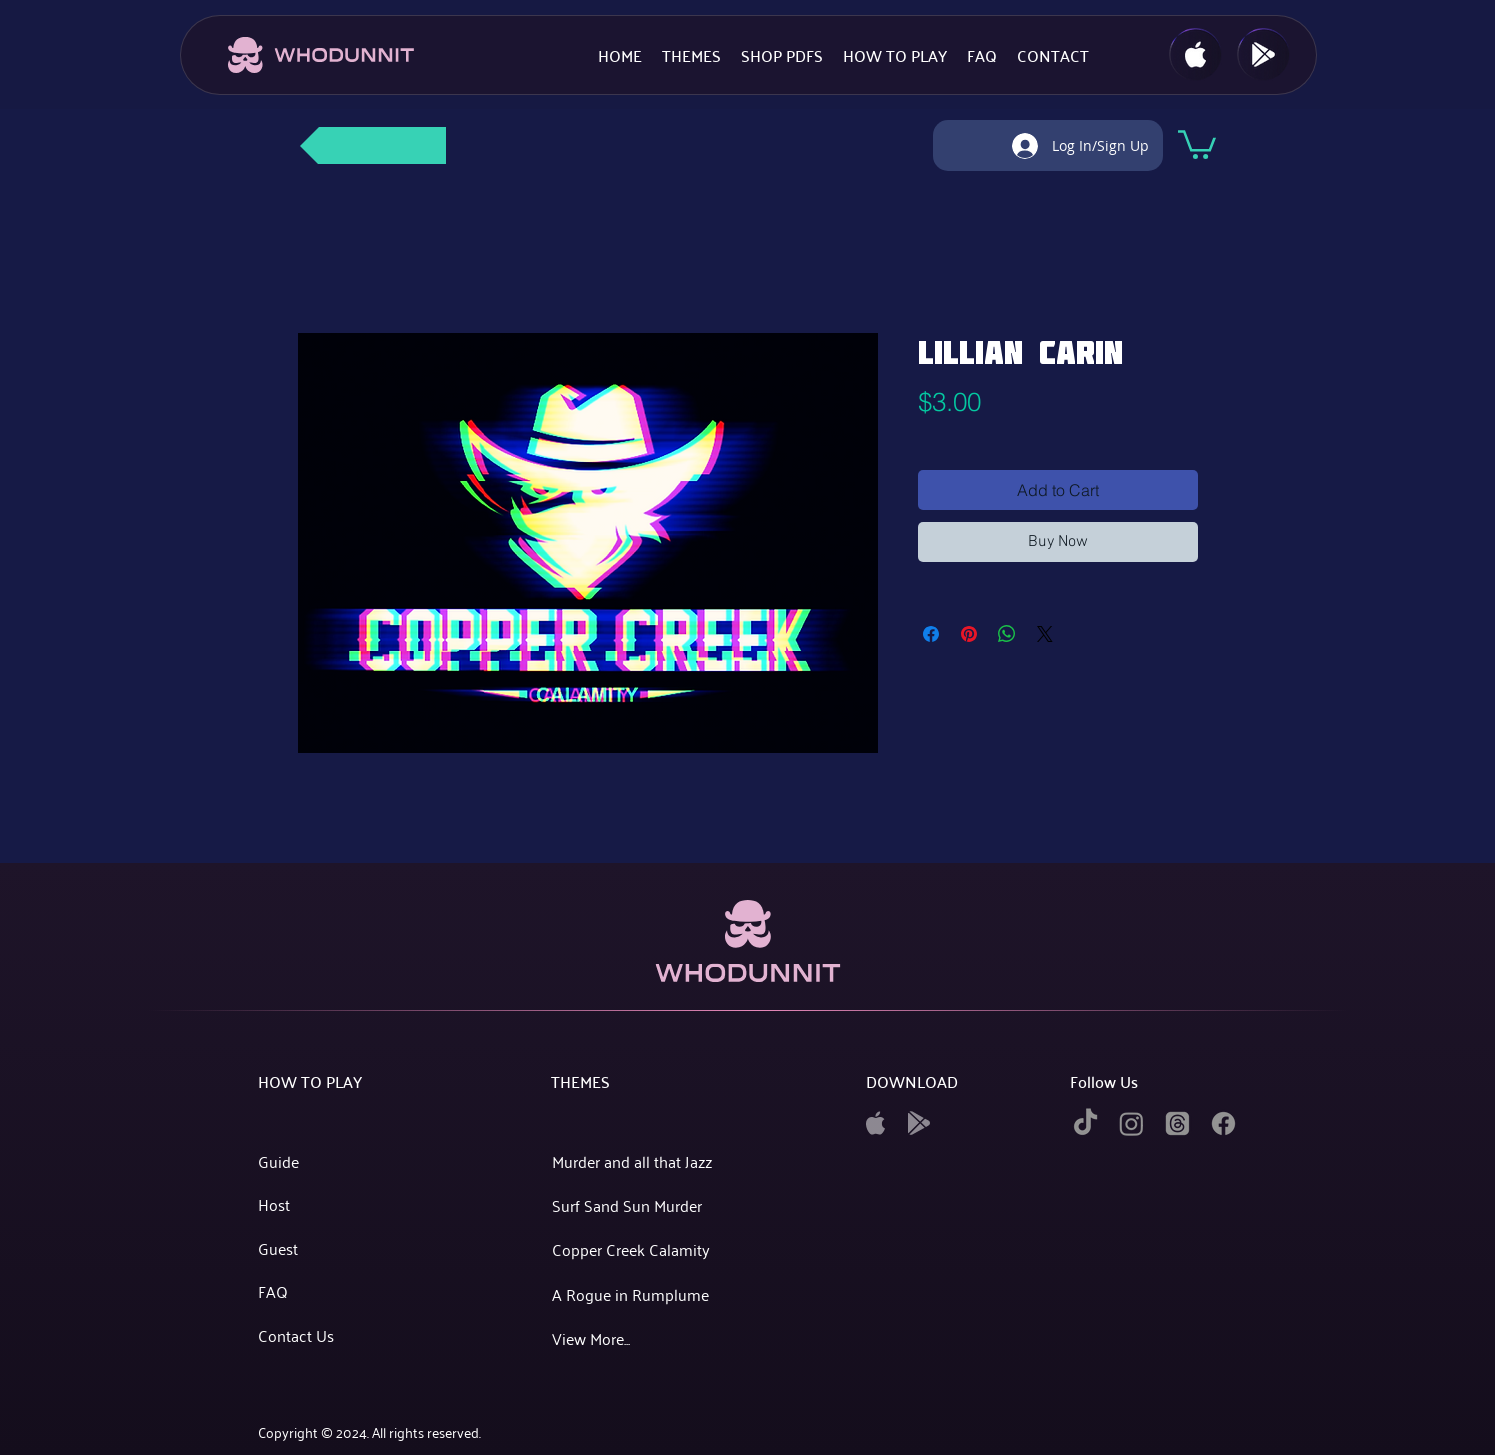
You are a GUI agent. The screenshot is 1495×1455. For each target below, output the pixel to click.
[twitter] (1177, 1123)
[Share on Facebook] (931, 634)
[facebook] (1223, 1123)
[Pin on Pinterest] (969, 634)
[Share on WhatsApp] (1007, 634)
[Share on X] (1045, 634)
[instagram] (1131, 1123)
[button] (1197, 143)
